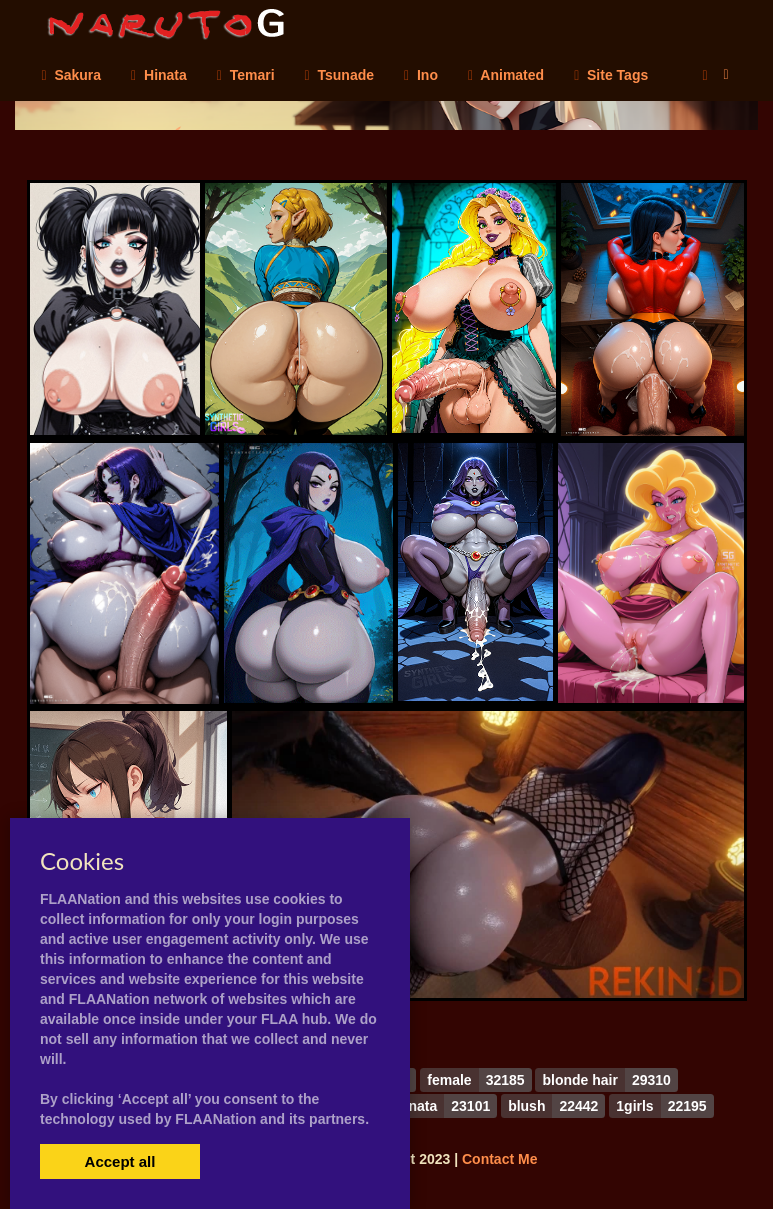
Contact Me (499, 1159)
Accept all (120, 1161)
